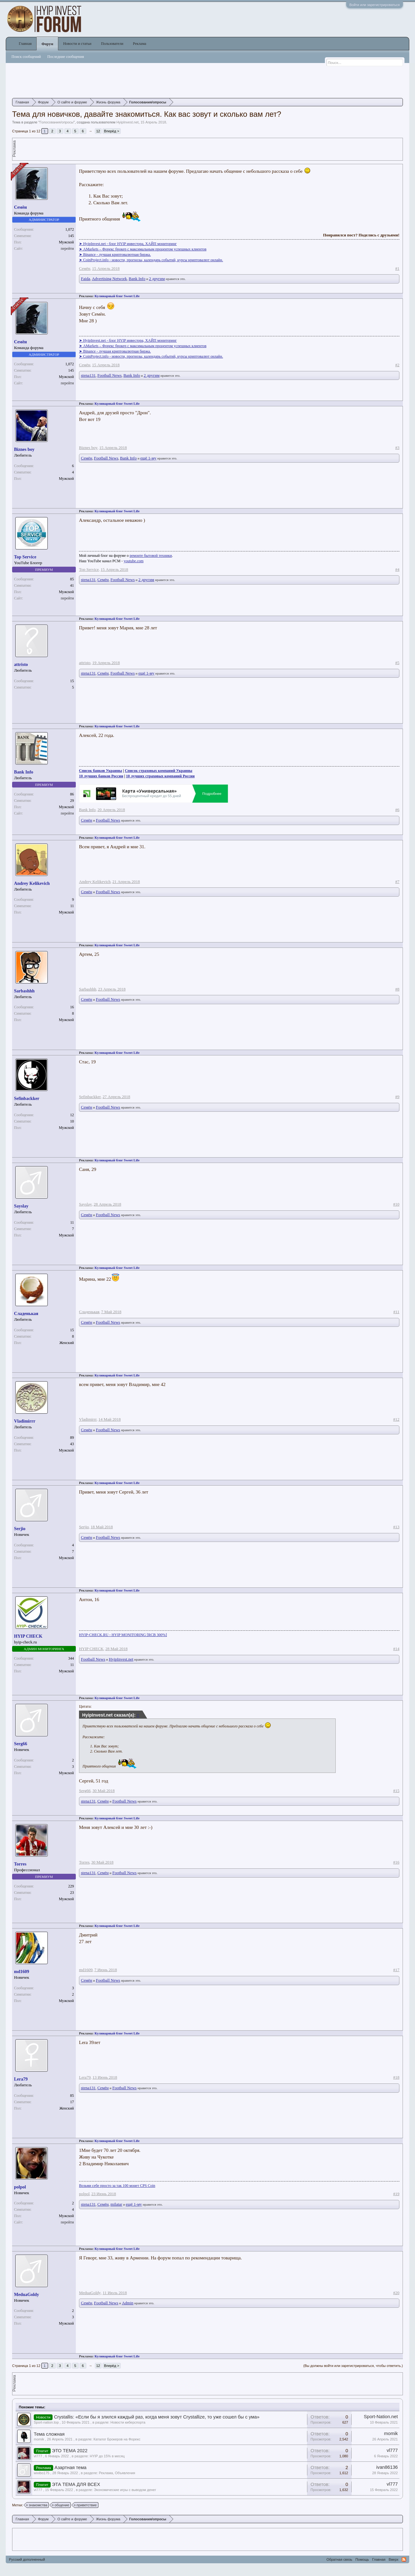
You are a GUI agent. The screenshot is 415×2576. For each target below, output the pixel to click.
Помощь (362, 2559)
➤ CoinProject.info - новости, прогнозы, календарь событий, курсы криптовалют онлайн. (151, 260)
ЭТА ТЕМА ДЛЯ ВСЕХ (76, 2484)
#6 (397, 809)
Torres (20, 1864)
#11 (396, 1311)
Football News (109, 375)
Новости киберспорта (128, 2422)
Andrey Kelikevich (32, 883)
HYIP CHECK (28, 1636)
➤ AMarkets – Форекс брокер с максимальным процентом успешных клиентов (142, 249)
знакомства (37, 2505)
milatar (116, 2204)
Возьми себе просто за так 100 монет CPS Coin (117, 2185)
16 (72, 1007)
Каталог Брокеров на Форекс (117, 2439)
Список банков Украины (100, 770)
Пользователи (112, 43)
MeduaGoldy (26, 2294)
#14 (396, 1648)
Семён (20, 207)
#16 (396, 1862)
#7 (397, 881)
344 (71, 1658)
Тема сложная (49, 2434)
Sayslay (21, 1206)
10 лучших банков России (101, 776)
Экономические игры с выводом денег (125, 2490)
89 (72, 1437)
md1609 (21, 1971)
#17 (396, 1969)
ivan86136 (387, 2467)
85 (72, 579)
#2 (397, 364)
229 (71, 1886)
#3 (397, 447)
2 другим (157, 278)
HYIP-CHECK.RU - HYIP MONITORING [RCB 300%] (123, 1635)
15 (72, 681)
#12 (396, 1419)
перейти (67, 248)
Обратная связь (339, 2559)
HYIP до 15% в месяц (107, 2456)
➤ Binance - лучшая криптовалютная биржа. (115, 254)
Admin (127, 2302)
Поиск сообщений (26, 56)
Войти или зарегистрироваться (374, 5)
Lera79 (21, 2079)
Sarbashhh (24, 991)
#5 (397, 662)
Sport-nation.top (46, 2422)
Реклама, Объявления (117, 2473)
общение (61, 2505)
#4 (397, 569)
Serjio (19, 1528)
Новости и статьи (77, 43)
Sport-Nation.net (381, 2416)
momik (39, 2439)
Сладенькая (26, 1313)
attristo (21, 664)
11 (72, 1222)
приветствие (86, 2505)
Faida (85, 278)
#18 (396, 2077)
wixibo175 (41, 2473)
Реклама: (86, 296)
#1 (397, 268)
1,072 (69, 229)
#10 (396, 1204)
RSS (404, 2559)
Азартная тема (70, 2467)
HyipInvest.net (127, 122)
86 (72, 794)
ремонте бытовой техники (151, 555)
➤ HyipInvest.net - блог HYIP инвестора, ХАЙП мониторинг (128, 244)
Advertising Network (109, 278)
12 (98, 131)
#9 (397, 1096)
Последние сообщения (65, 56)
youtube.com (133, 561)
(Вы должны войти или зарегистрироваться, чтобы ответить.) (353, 2366)
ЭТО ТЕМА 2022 (70, 2450)
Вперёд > (111, 131)
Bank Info (137, 278)
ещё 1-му (148, 458)
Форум (47, 44)
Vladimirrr (24, 1421)
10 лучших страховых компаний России (160, 776)
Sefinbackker (26, 1098)
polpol (20, 2187)
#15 (396, 1790)
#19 (396, 2193)
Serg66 (20, 1743)
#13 (396, 1526)
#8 (397, 989)
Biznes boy (24, 449)
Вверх (393, 2559)
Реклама (139, 43)
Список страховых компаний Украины (158, 770)
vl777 (38, 2456)
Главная (25, 43)
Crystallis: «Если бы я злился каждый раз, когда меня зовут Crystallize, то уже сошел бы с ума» (156, 2416)
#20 (396, 2292)
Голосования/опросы (56, 122)
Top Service (25, 557)
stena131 (88, 375)
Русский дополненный (27, 2559)
